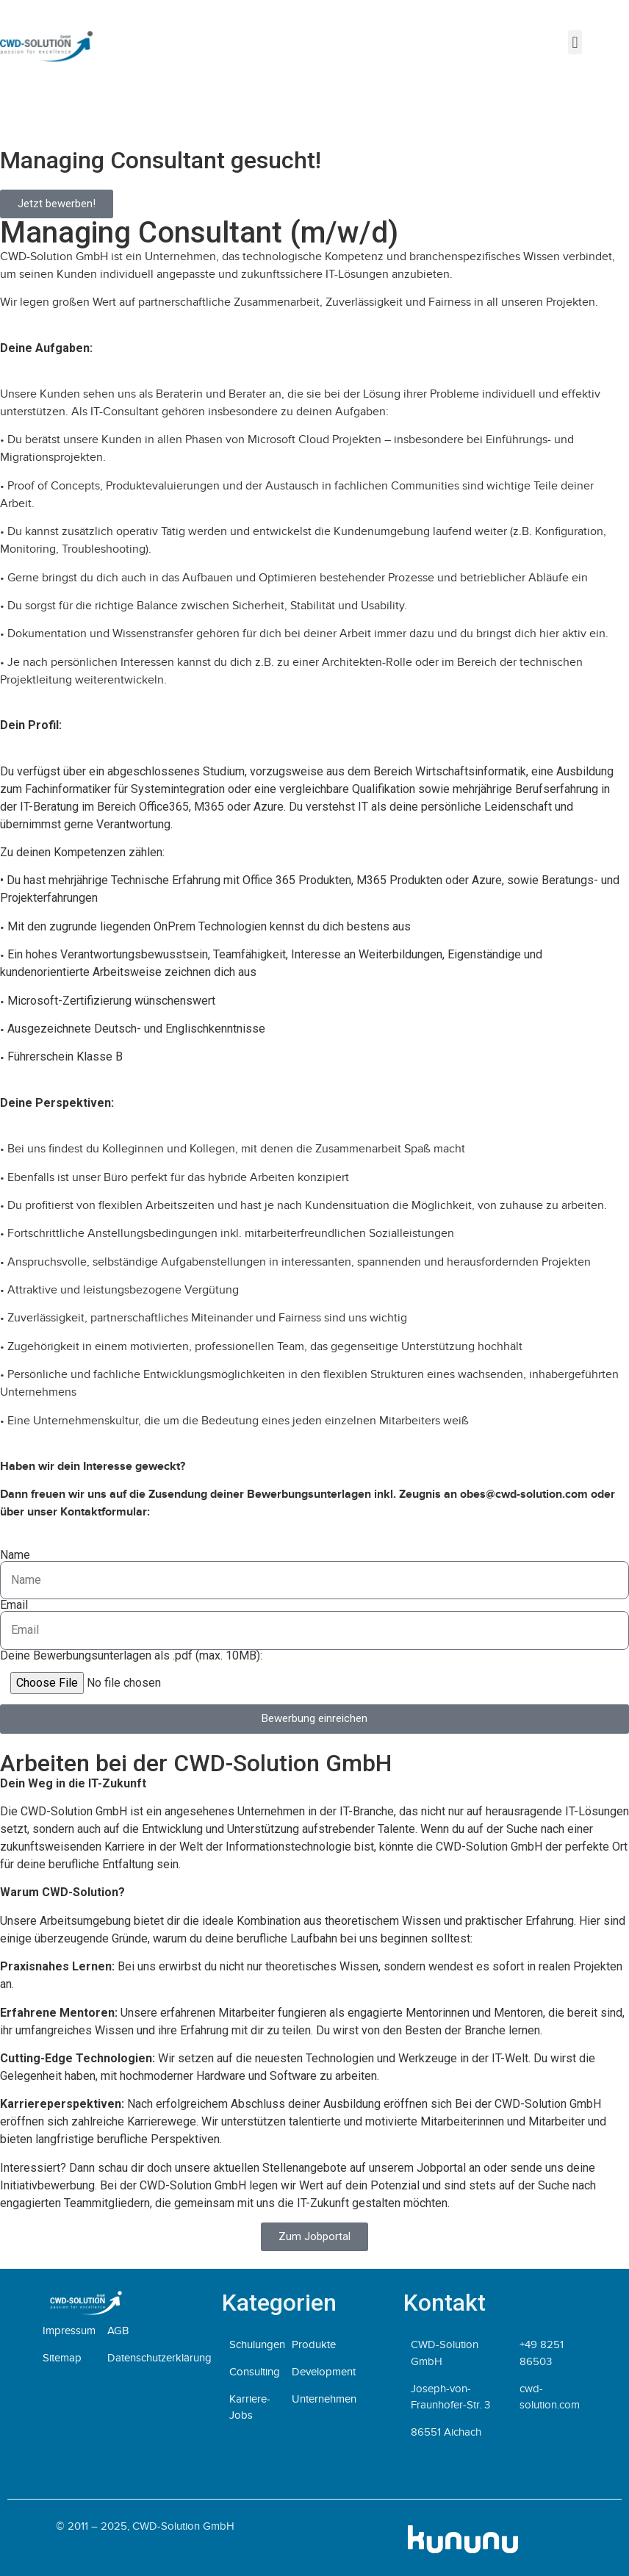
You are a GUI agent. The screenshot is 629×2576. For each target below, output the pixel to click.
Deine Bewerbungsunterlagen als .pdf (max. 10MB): (131, 1656)
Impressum (69, 2330)
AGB (118, 2330)
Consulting (254, 2371)
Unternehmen (324, 2398)
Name (15, 1555)
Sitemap (62, 2357)
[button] (575, 42)
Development (324, 2371)
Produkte (314, 2344)
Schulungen (257, 2344)
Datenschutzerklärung (159, 2357)
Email (14, 1605)
